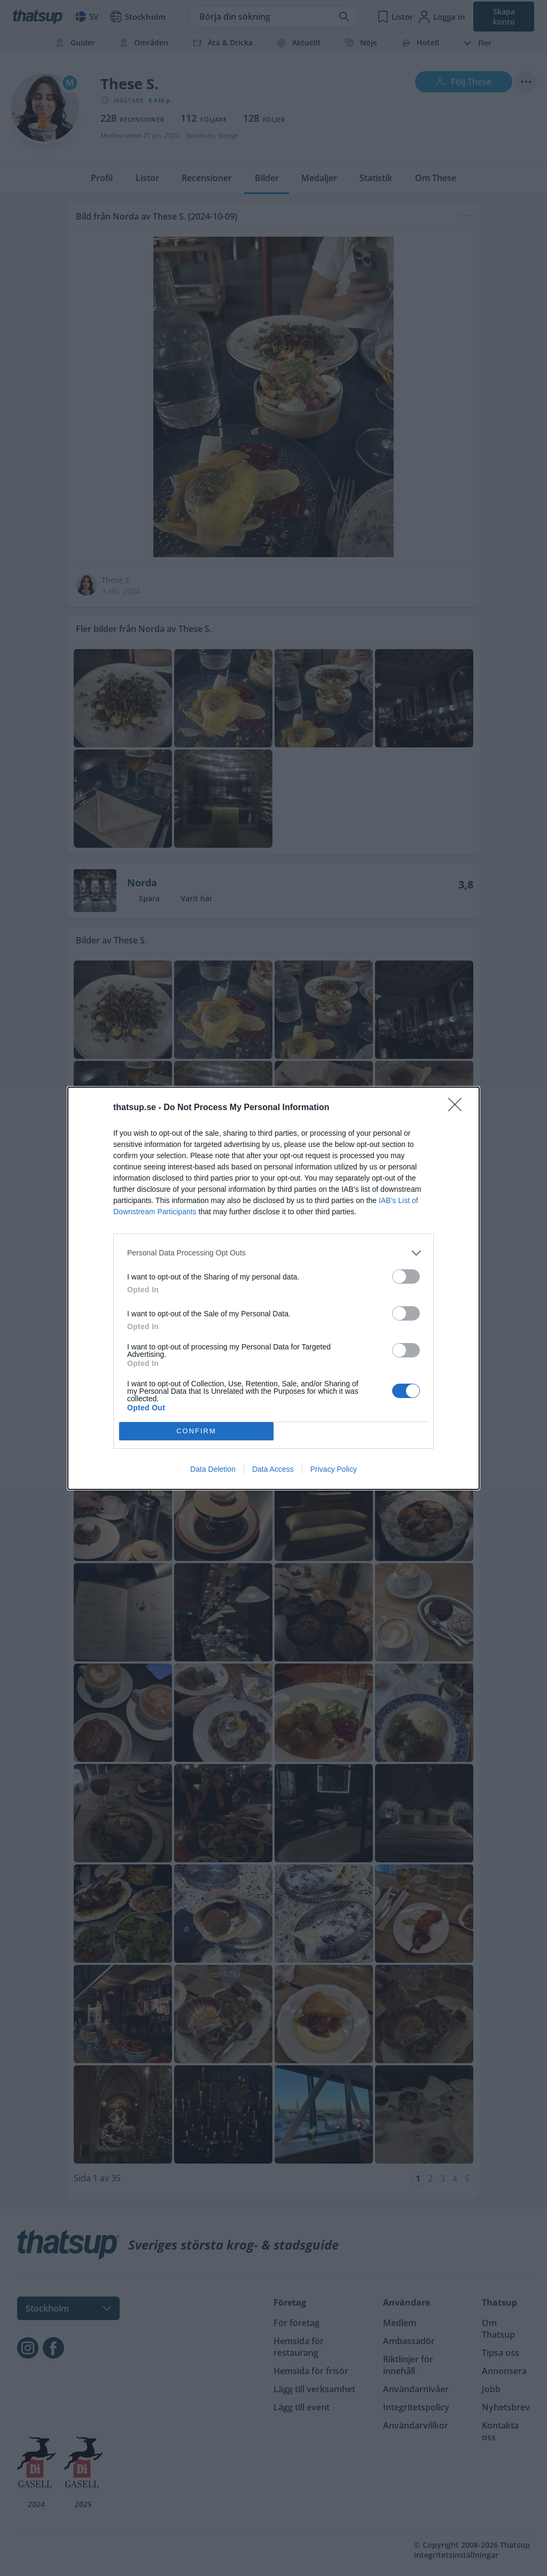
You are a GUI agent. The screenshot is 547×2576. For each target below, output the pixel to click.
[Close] (458, 1108)
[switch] (406, 1276)
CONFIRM (196, 1431)
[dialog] (273, 1288)
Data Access (273, 1469)
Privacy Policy (333, 1469)
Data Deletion (213, 1469)
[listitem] (273, 1253)
